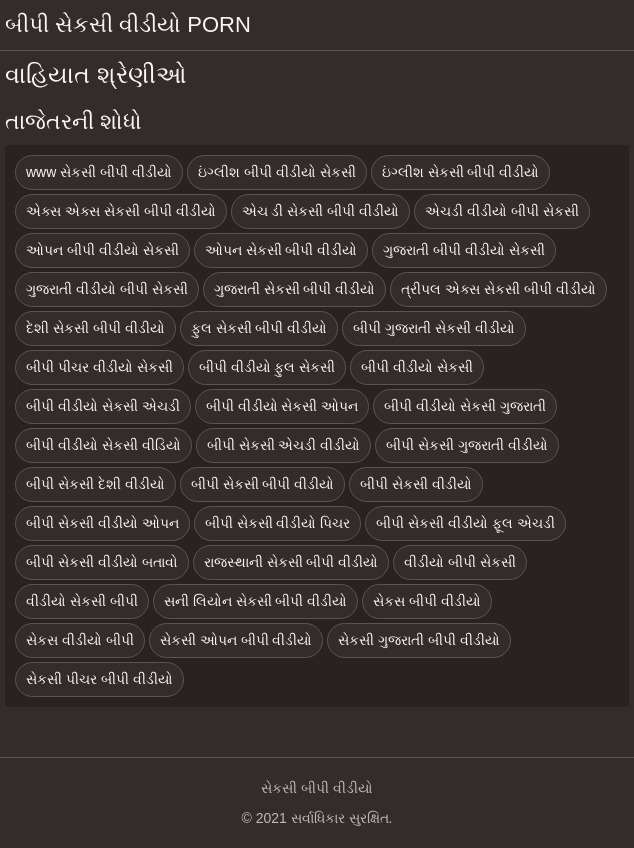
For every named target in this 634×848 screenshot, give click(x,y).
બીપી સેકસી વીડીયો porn (128, 24)
